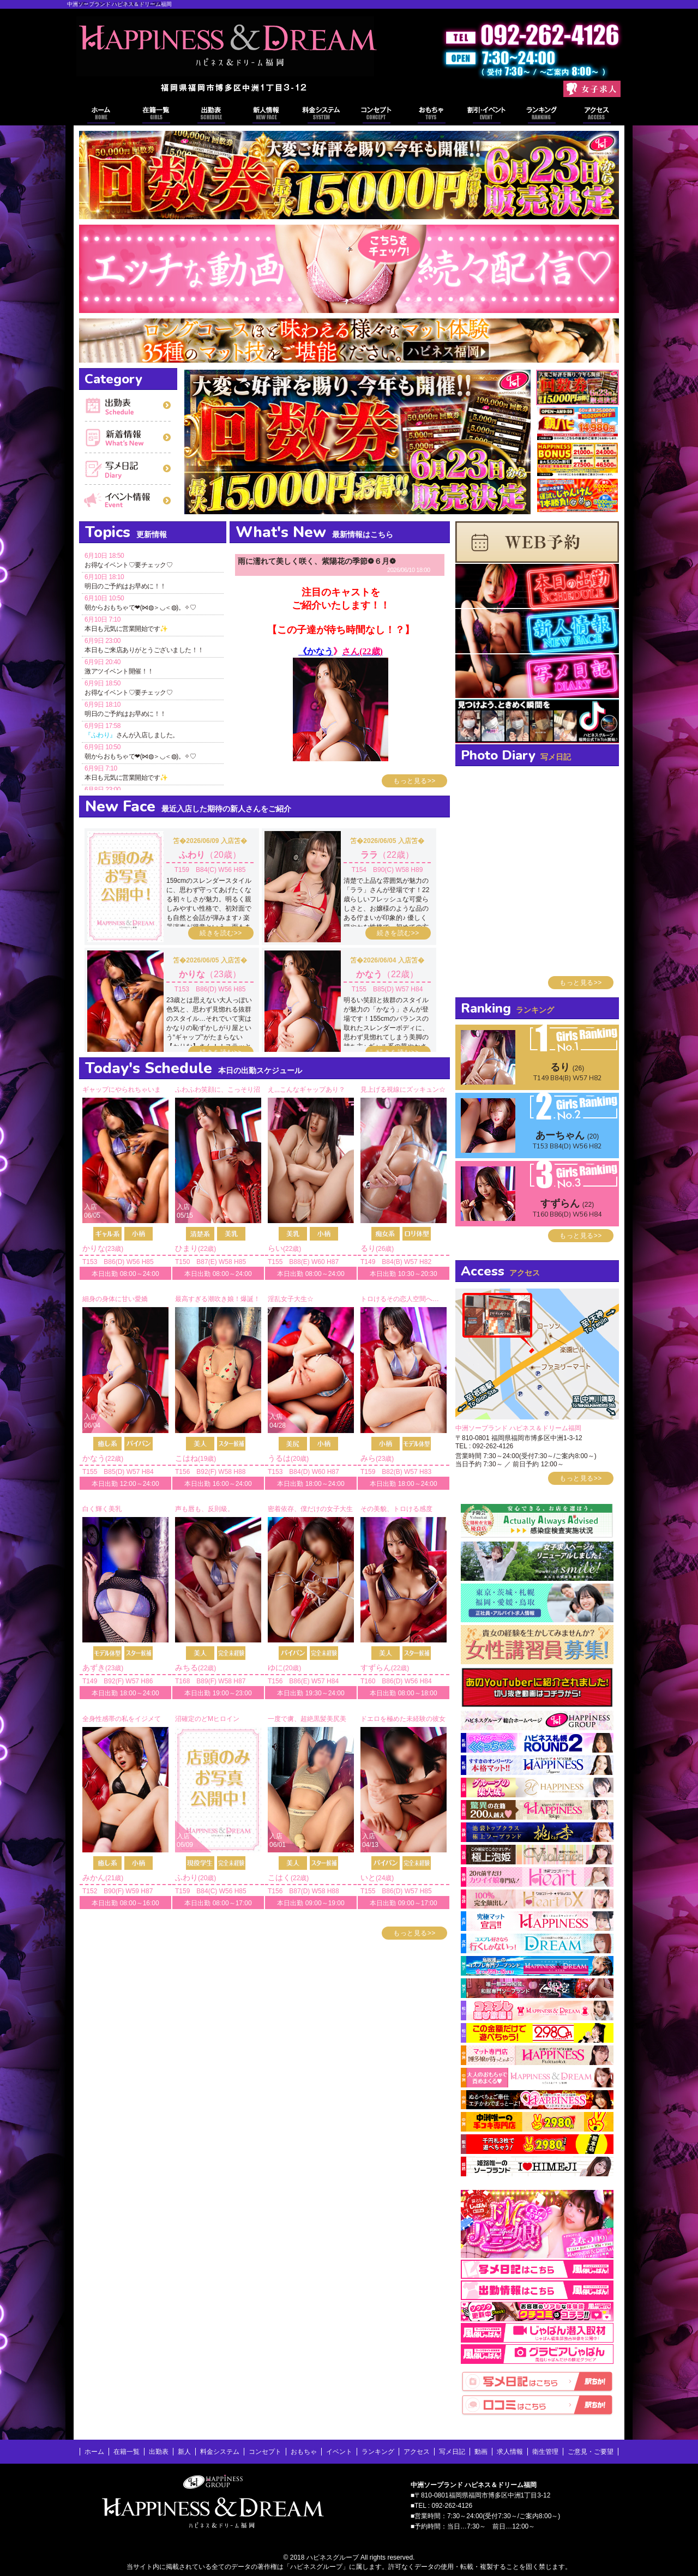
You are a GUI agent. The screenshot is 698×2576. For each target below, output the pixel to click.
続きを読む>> (221, 933)
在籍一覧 (156, 114)
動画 (481, 2451)
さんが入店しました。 (132, 735)
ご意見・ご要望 (590, 2451)
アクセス (596, 114)
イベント (128, 500)
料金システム (321, 114)
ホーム (101, 114)
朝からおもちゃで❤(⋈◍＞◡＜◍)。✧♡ (140, 607)
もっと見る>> (414, 781)
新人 (184, 2451)
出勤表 (211, 114)
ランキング (541, 114)
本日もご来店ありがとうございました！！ (144, 650)
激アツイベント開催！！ (119, 671)
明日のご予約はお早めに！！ (125, 586)
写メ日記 (128, 469)
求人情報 (510, 2451)
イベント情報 (486, 114)
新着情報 (128, 437)
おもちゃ (431, 114)
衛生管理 (545, 2451)
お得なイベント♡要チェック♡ (128, 565)
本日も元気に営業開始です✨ (126, 629)
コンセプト (376, 114)
